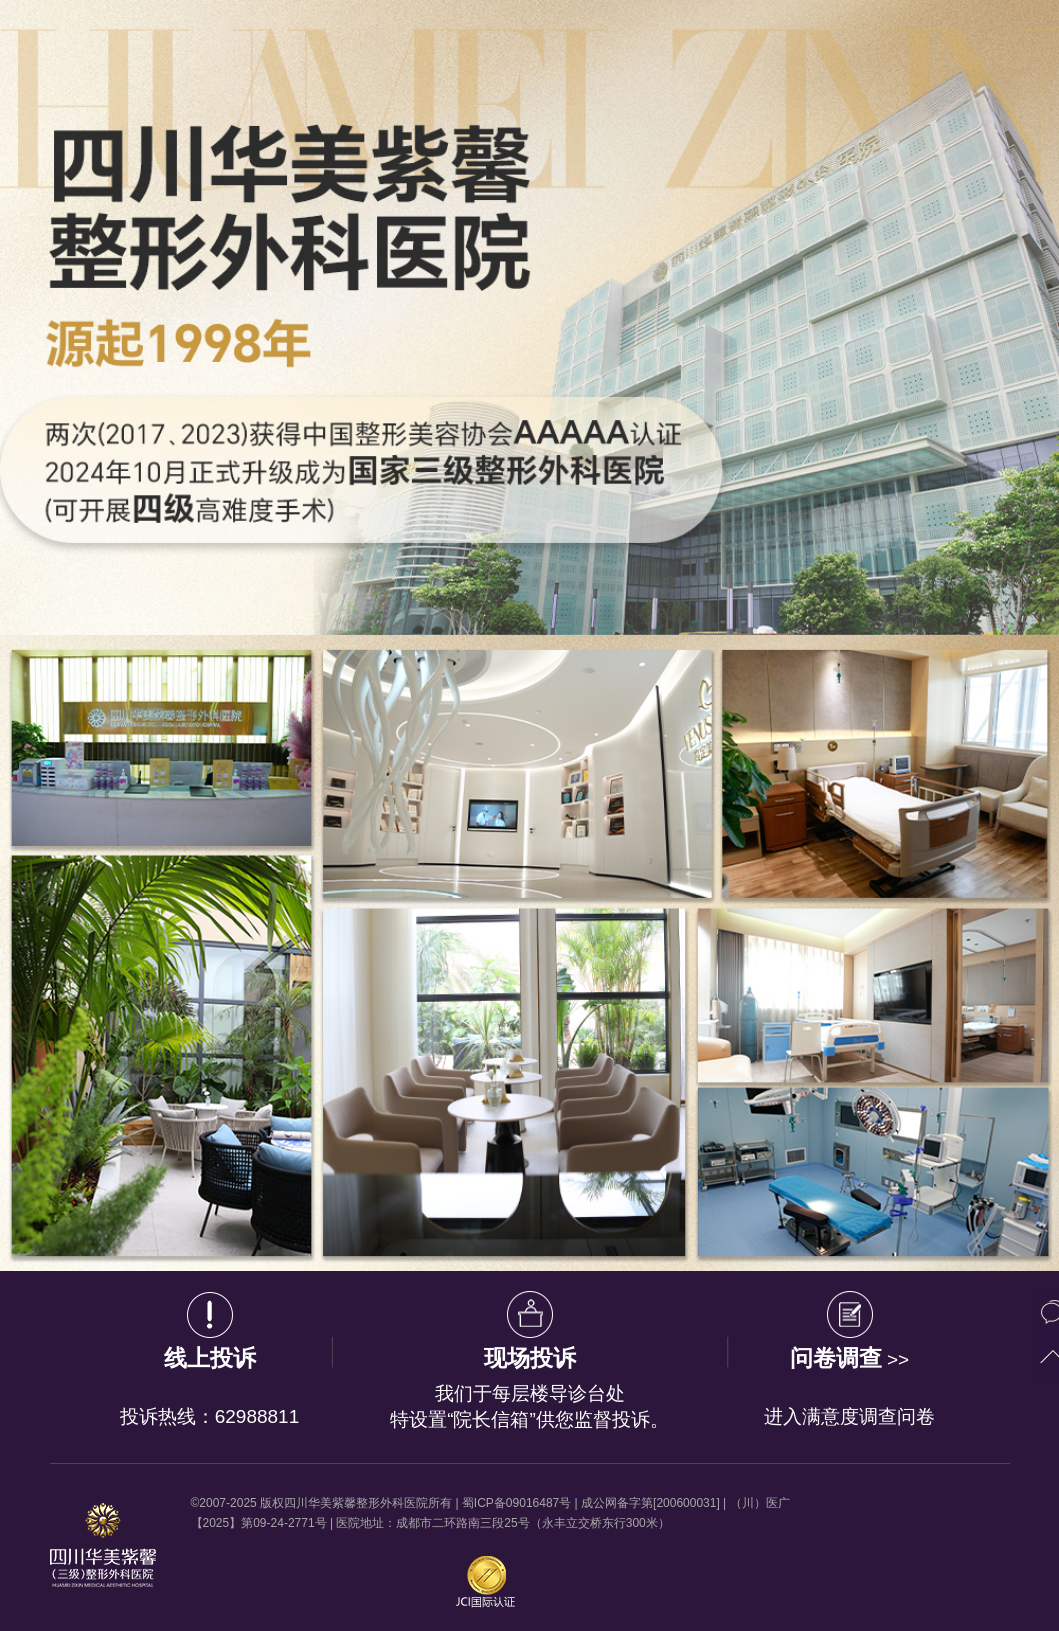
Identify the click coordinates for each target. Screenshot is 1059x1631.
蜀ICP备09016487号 (516, 1503)
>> (850, 1360)
